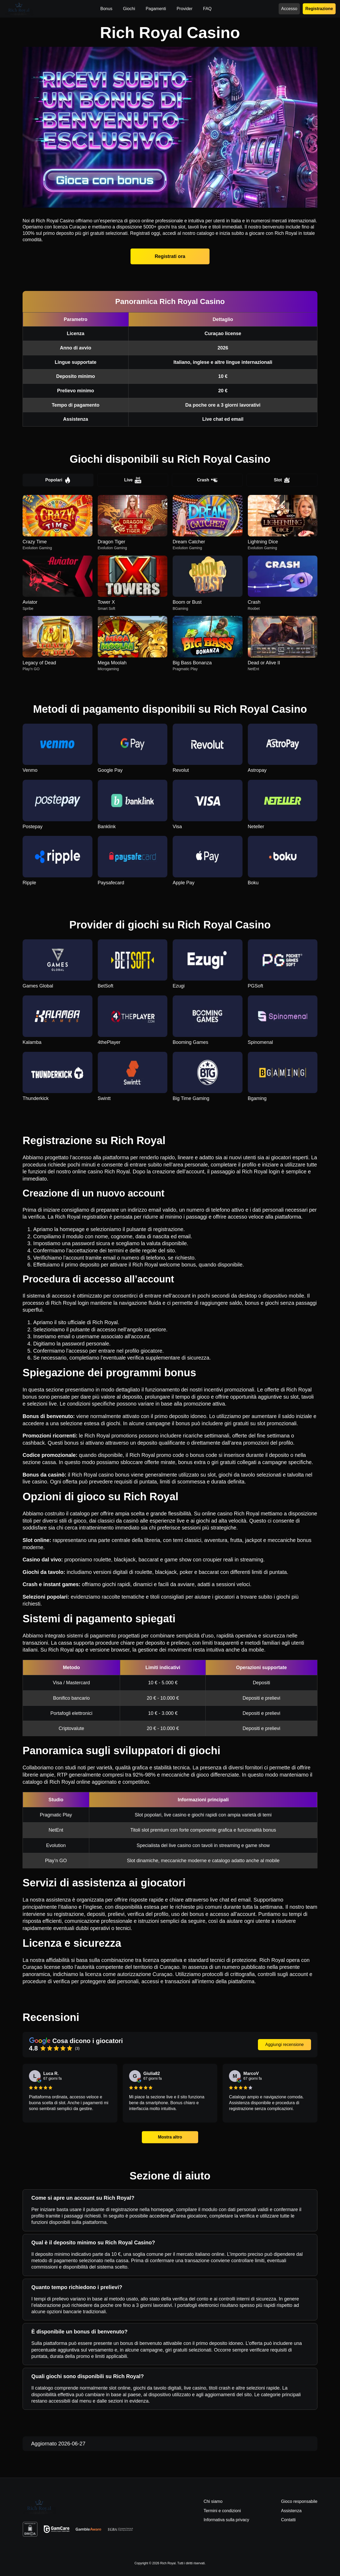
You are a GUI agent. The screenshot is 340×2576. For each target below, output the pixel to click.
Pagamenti (156, 8)
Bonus (106, 8)
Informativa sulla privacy (226, 2519)
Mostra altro (170, 2137)
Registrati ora (170, 256)
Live (132, 480)
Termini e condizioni (222, 2510)
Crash (207, 480)
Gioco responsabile (299, 2501)
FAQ (207, 8)
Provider (185, 8)
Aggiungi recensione (284, 2044)
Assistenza (291, 2510)
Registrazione (319, 8)
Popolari (58, 480)
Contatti (288, 2519)
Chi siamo (212, 2501)
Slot (282, 480)
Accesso (289, 8)
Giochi (129, 8)
